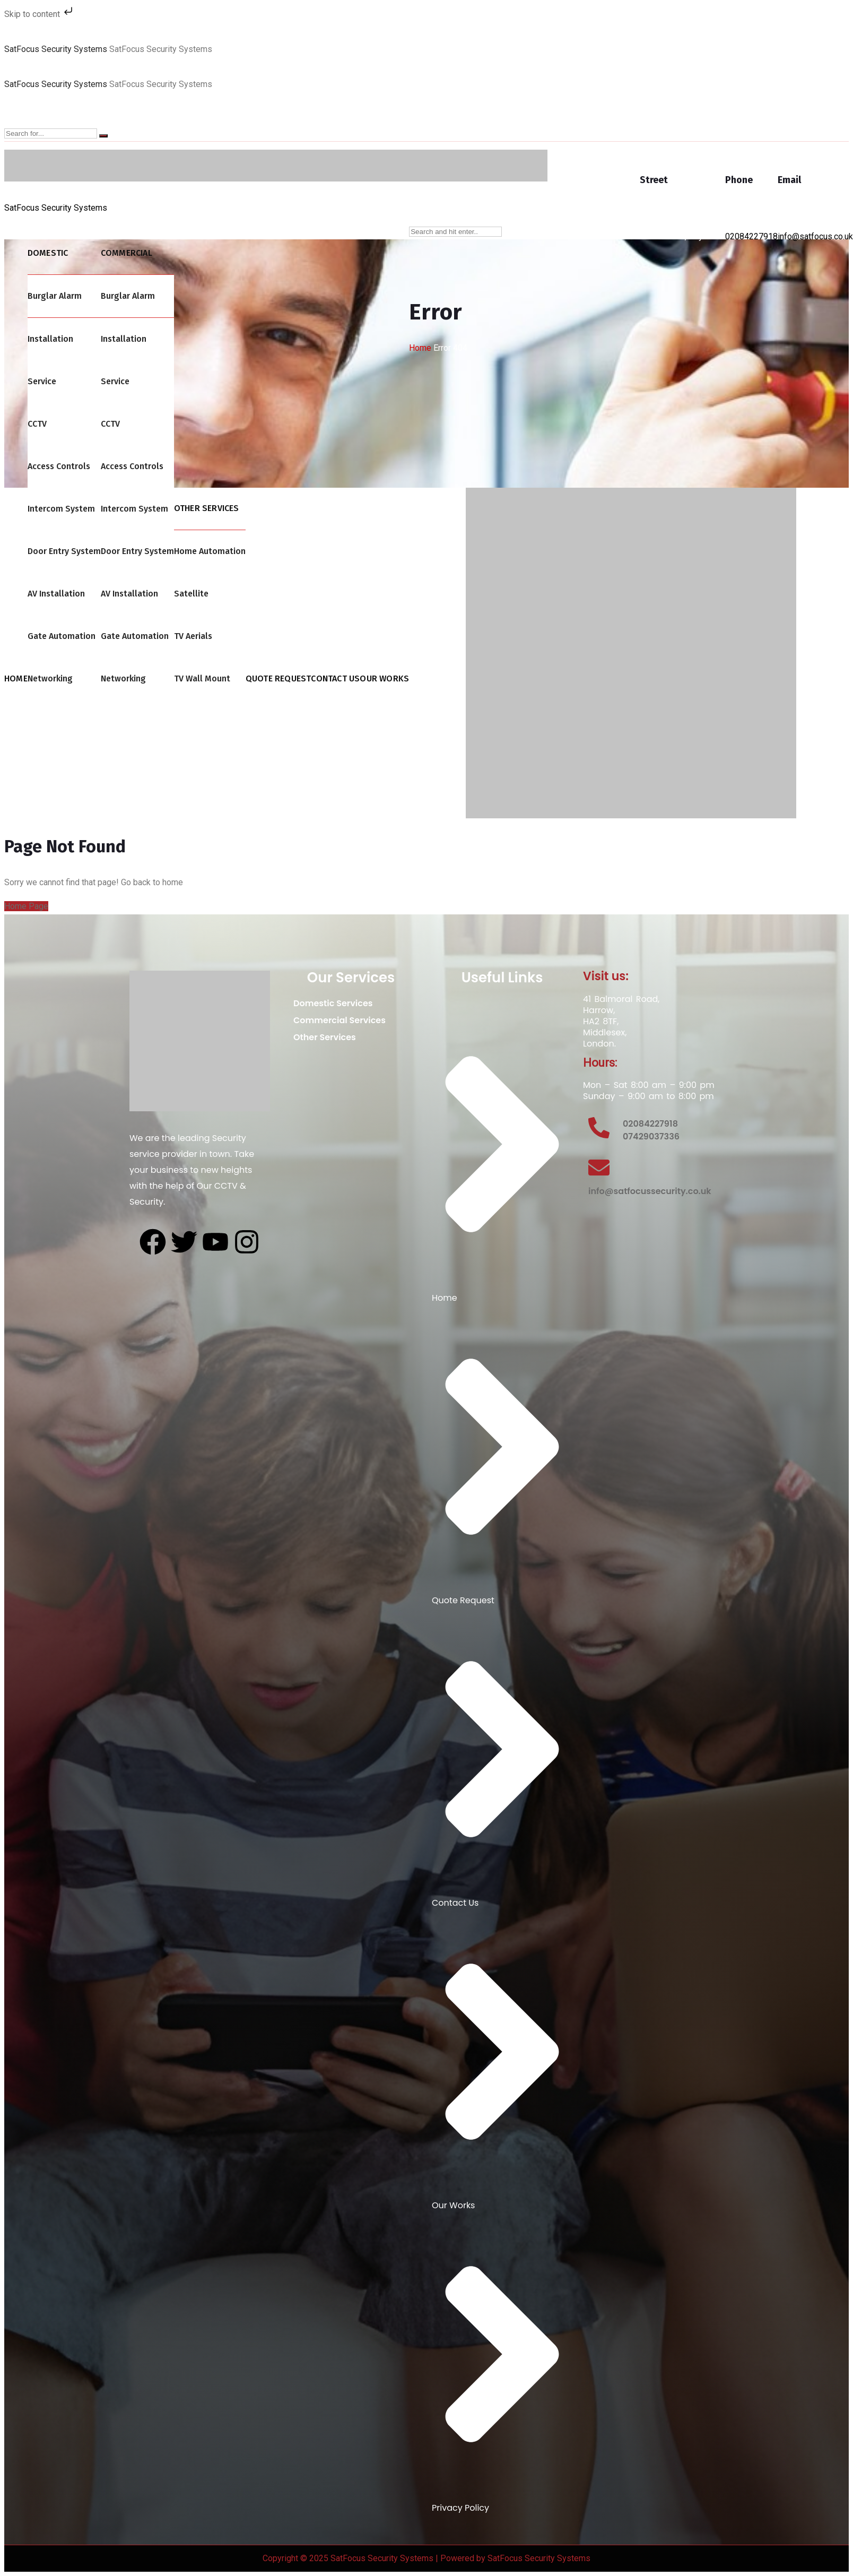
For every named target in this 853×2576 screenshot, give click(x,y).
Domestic (48, 253)
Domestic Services (338, 1003)
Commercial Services (345, 1020)
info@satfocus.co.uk (815, 236)
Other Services (330, 1037)
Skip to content (39, 14)
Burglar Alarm (55, 296)
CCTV (37, 424)
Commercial (126, 253)
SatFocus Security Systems (55, 49)
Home (420, 348)
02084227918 (751, 236)
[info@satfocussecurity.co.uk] (599, 1167)
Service (42, 381)
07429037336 (651, 1136)
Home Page (26, 906)
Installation (50, 339)
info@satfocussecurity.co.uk (649, 1191)
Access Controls (59, 466)
